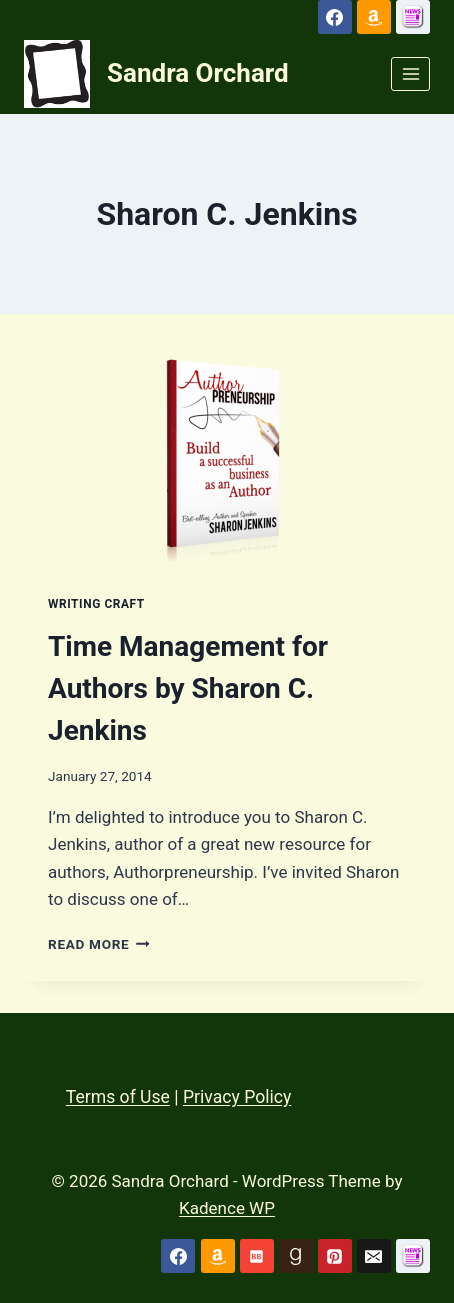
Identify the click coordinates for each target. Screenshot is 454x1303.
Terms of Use (118, 1097)
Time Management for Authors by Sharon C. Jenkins (188, 688)
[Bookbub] (257, 1256)
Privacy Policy (237, 1097)
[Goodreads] (296, 1256)
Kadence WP (227, 1208)
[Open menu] (410, 73)
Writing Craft (96, 604)
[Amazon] (374, 17)
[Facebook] (335, 17)
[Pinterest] (335, 1256)
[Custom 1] (413, 17)
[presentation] (227, 458)
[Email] (374, 1256)
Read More (99, 944)
